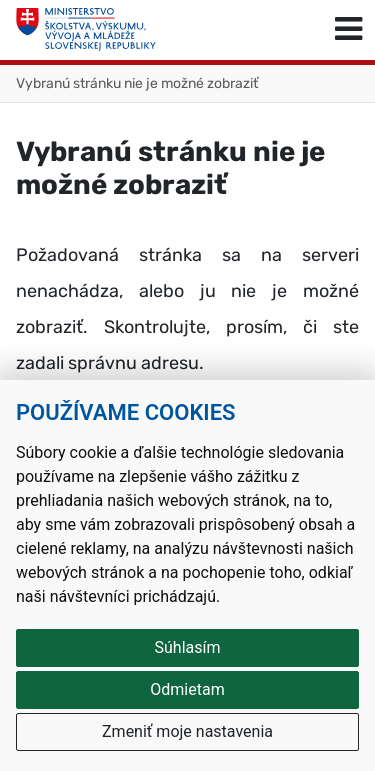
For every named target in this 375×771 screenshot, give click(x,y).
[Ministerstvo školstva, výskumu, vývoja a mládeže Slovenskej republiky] (86, 30)
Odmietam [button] (187, 689)
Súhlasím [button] (188, 647)
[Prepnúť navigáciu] (348, 30)
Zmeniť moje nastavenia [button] (187, 731)
